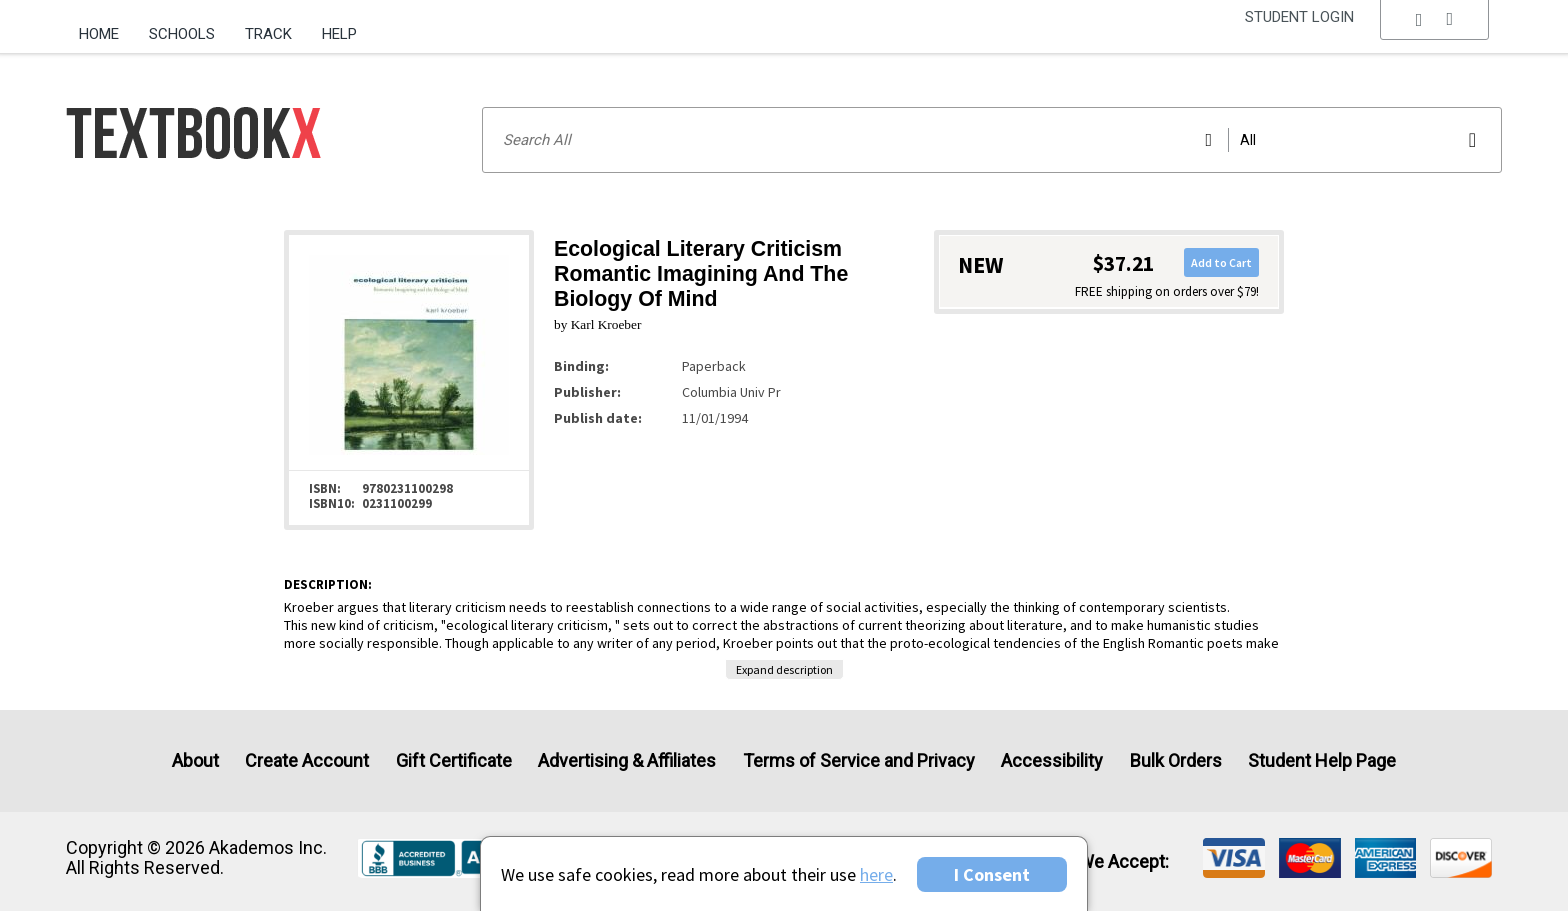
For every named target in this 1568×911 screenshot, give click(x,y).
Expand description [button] (784, 669)
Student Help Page (1322, 760)
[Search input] (992, 140)
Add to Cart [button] (1221, 262)
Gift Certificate (454, 760)
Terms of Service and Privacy (859, 760)
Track (268, 34)
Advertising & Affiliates (627, 760)
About (195, 760)
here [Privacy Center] (876, 874)
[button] (1435, 35)
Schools (182, 34)
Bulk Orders (1176, 760)
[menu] (1435, 35)
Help (339, 34)
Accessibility (1052, 760)
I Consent (992, 874)
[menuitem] (106, 27)
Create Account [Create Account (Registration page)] (307, 760)
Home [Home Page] (99, 34)
